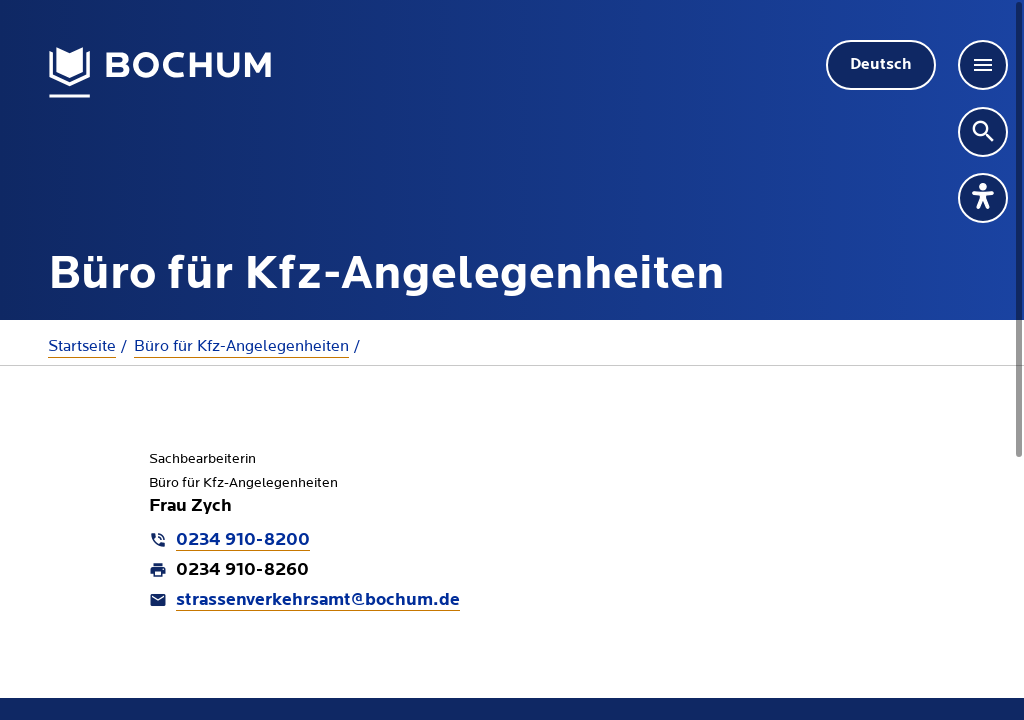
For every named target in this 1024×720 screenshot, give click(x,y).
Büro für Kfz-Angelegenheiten (241, 346)
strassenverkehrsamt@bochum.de (318, 600)
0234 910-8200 (243, 540)
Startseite (82, 346)
